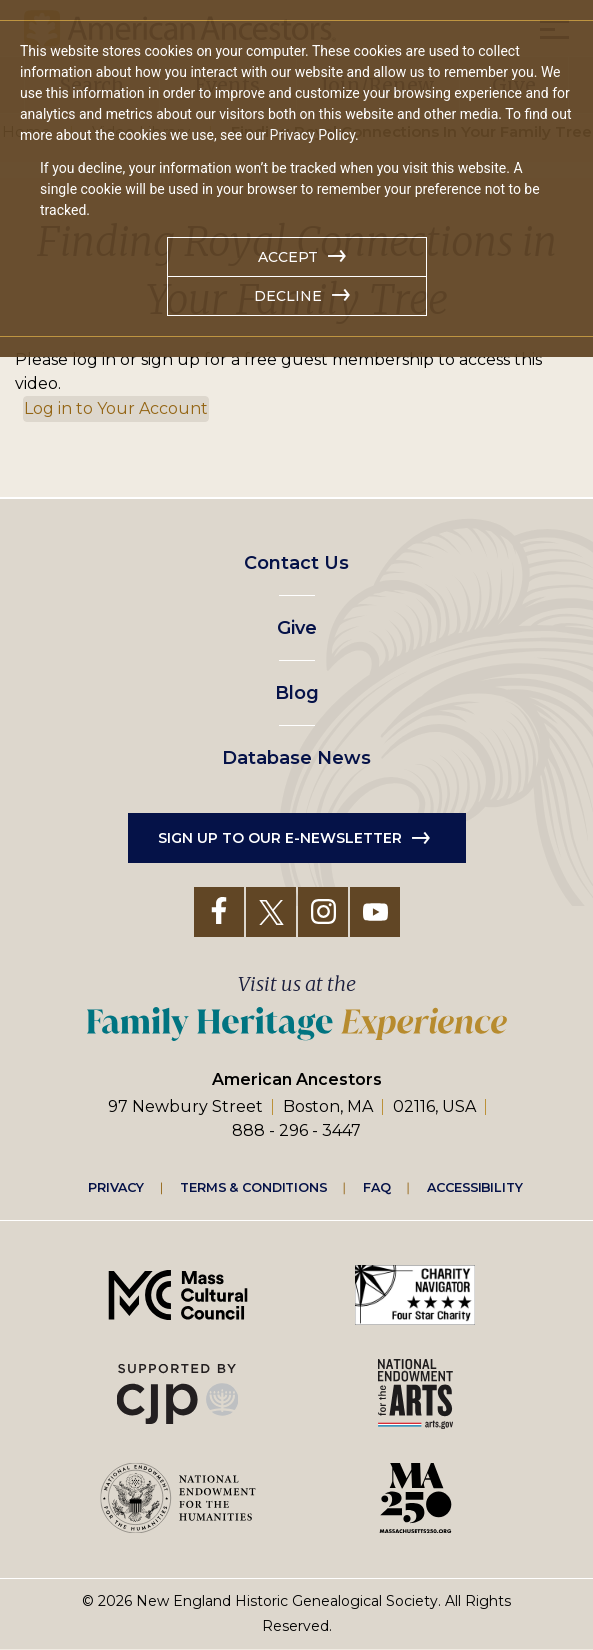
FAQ (377, 1186)
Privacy (116, 1186)
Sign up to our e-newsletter (280, 838)
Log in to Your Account (116, 408)
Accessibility (475, 1186)
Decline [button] (288, 296)
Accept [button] (288, 257)
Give (297, 628)
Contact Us (296, 563)
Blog (297, 693)
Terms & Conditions (253, 1186)
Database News (296, 758)
